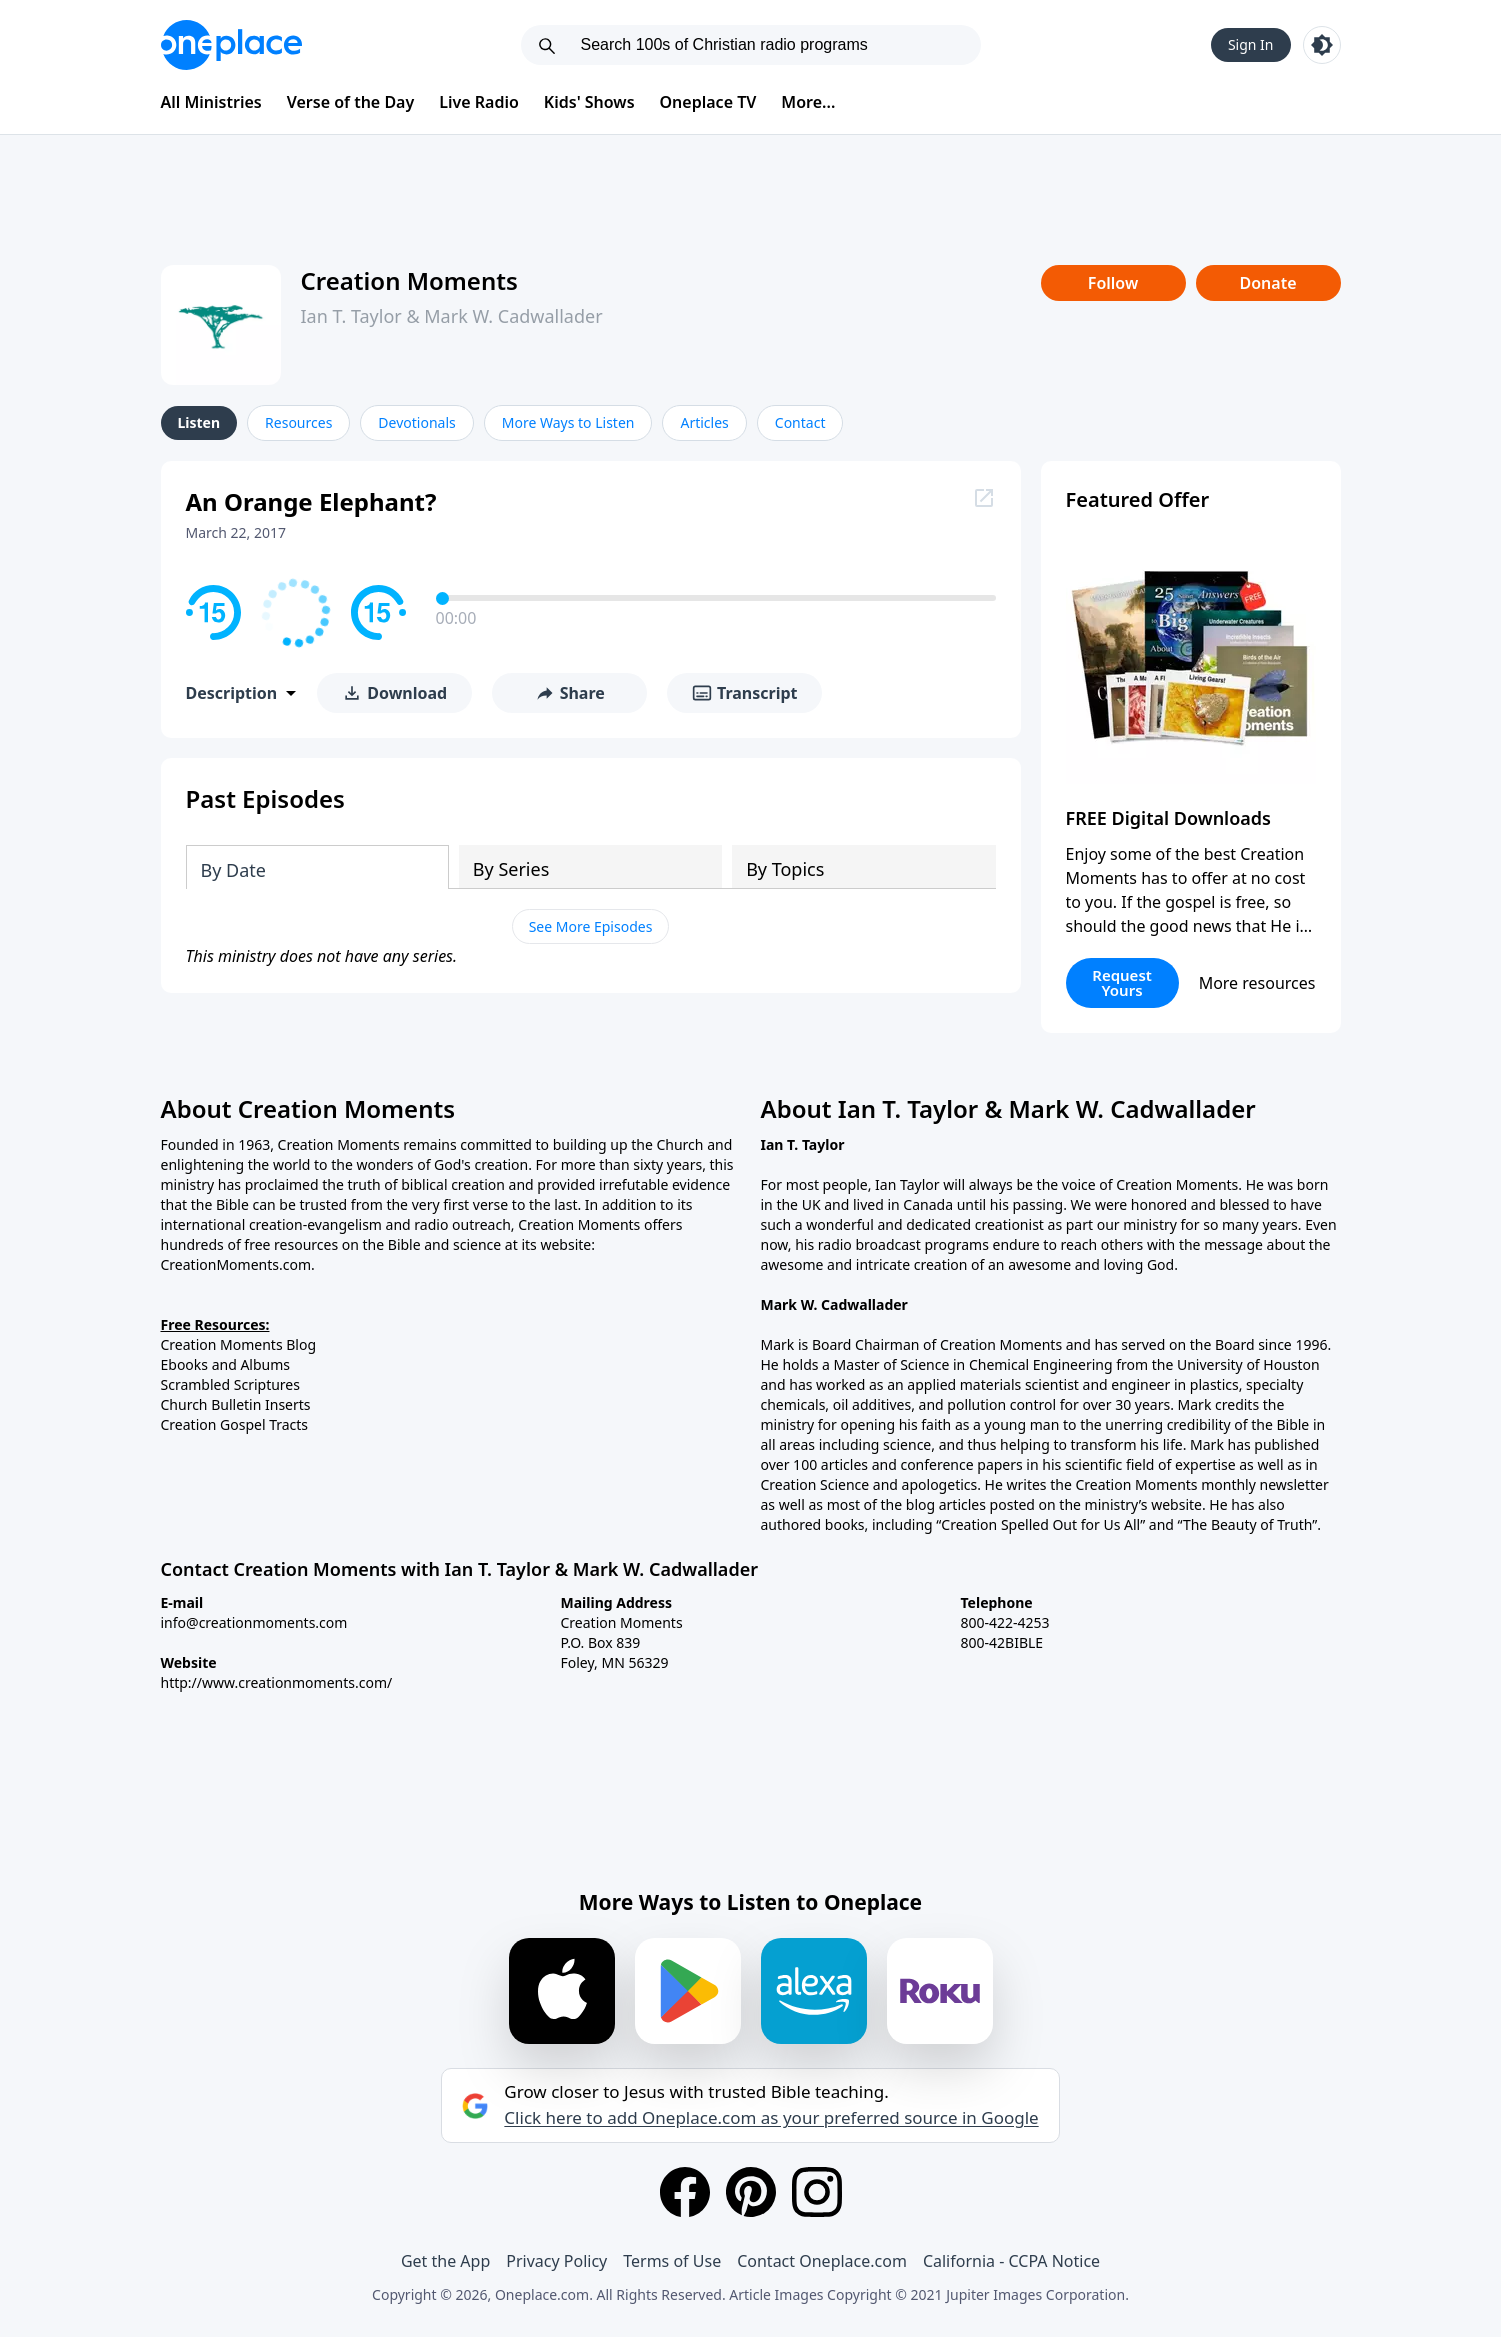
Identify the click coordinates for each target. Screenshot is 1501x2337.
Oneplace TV (708, 102)
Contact (800, 422)
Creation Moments (409, 280)
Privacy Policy (556, 2261)
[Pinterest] (751, 2192)
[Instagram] (817, 2192)
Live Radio (479, 102)
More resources (1257, 983)
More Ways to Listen (568, 422)
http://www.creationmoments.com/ (277, 1682)
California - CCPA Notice (1011, 2261)
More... (808, 102)
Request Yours (1122, 982)
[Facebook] (685, 2192)
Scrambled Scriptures (230, 1384)
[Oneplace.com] (231, 45)
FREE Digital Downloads (1169, 818)
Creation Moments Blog (239, 1344)
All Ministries (211, 102)
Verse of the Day (351, 102)
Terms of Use (672, 2261)
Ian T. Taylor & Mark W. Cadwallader (452, 316)
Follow (1113, 283)
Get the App (445, 2261)
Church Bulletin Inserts (236, 1404)
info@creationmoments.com (254, 1622)
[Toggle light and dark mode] (1322, 45)
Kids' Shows (589, 102)
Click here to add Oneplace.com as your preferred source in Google (771, 2118)
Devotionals (416, 422)
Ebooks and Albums (226, 1364)
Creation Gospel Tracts (235, 1424)
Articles (704, 422)
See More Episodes (591, 926)
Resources (298, 422)
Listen (199, 422)
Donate (1267, 283)
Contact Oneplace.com (822, 2261)
